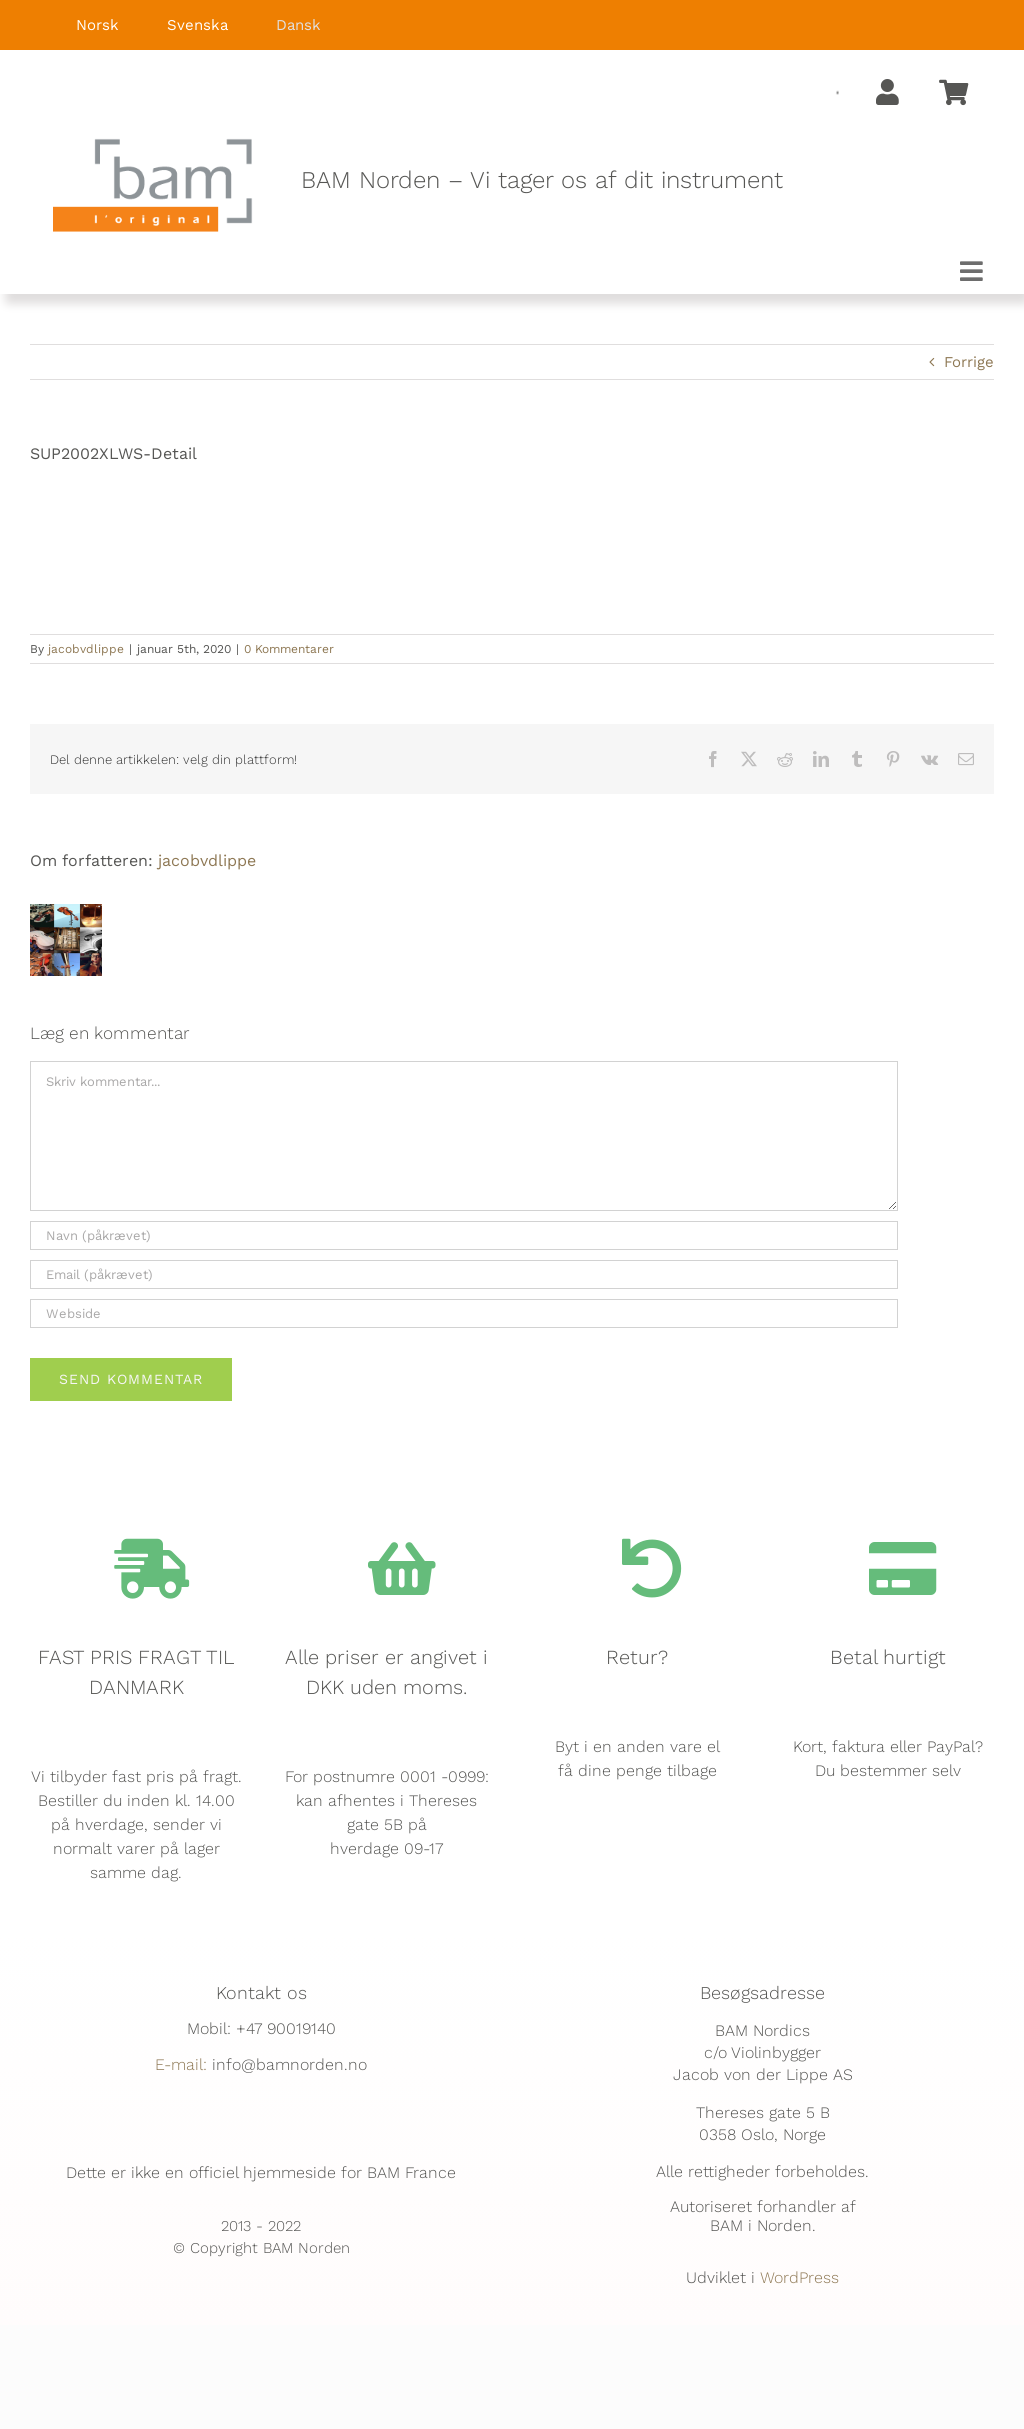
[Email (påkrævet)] (464, 1274)
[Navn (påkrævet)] (464, 1235)
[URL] (464, 1313)
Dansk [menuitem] (298, 25)
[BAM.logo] (153, 145)
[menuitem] (83, 25)
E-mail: (181, 2064)
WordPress (799, 2277)
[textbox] (654, 181)
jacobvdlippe (86, 649)
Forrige (969, 362)
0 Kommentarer (289, 649)
